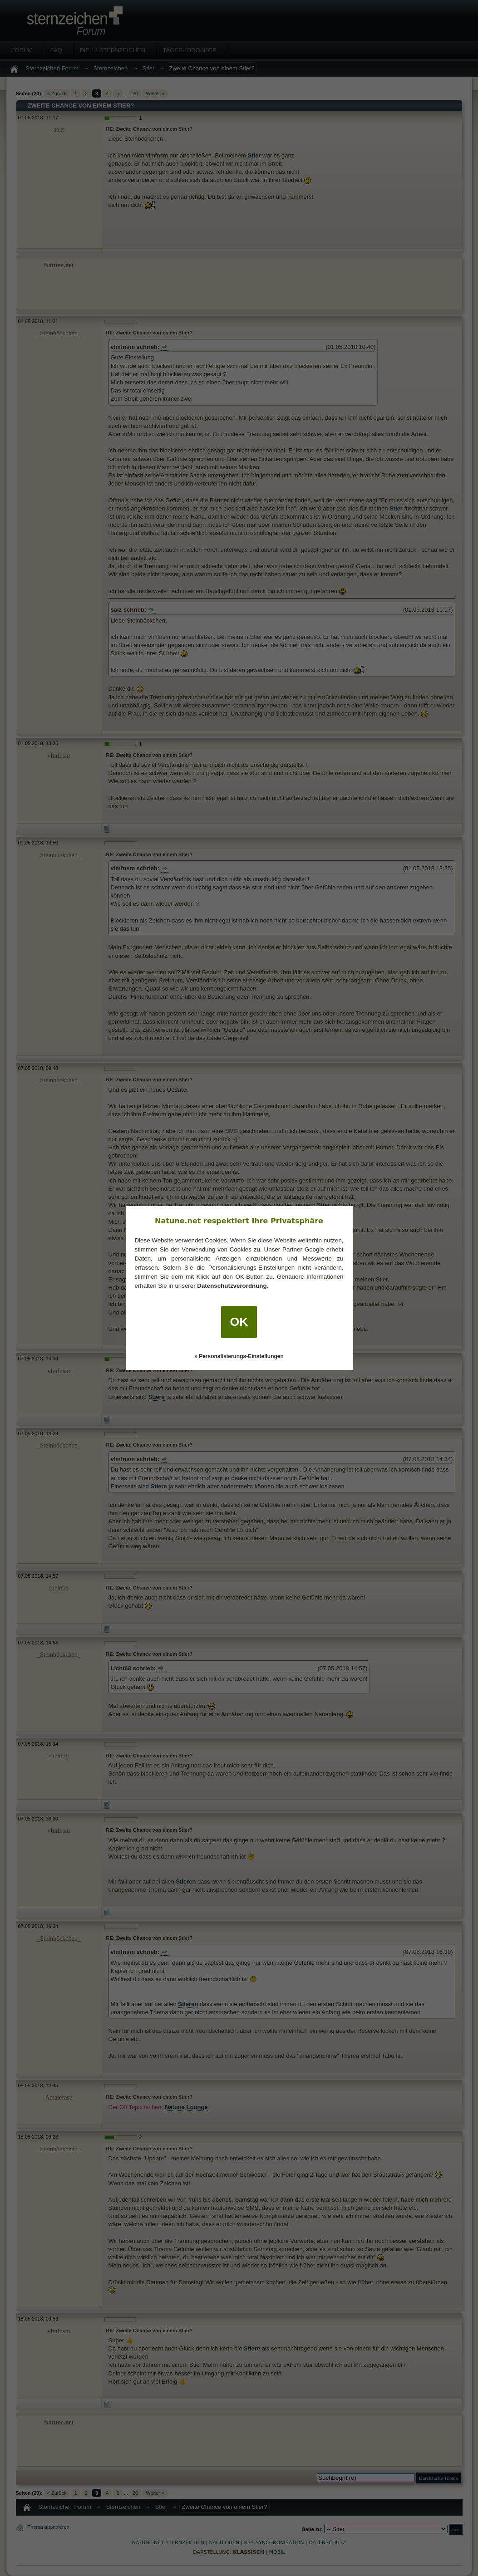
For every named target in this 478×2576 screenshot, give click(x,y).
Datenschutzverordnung (231, 1285)
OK (239, 1322)
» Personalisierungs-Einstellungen (239, 1356)
